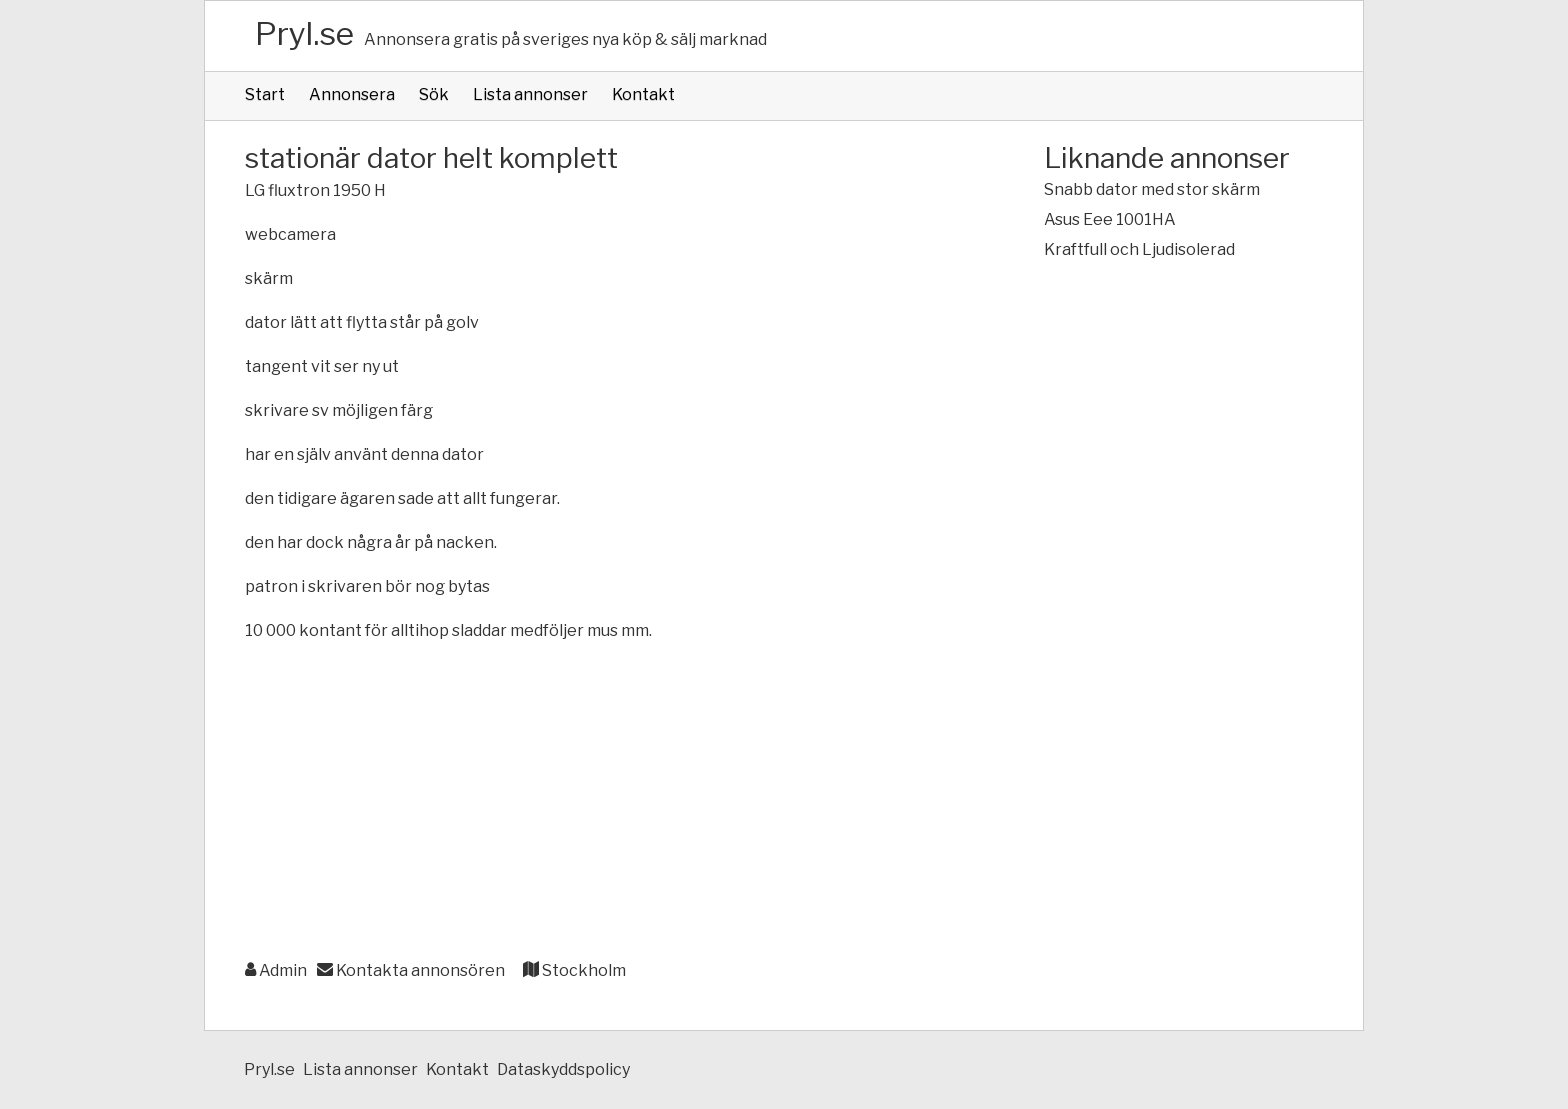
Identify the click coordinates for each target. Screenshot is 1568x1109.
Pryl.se (304, 33)
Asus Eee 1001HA (1110, 219)
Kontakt (643, 94)
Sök (434, 94)
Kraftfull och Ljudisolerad (1139, 249)
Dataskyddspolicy (563, 1069)
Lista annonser (530, 94)
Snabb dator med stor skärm (1152, 189)
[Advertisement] (604, 802)
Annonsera (352, 94)
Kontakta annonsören (411, 970)
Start (265, 94)
